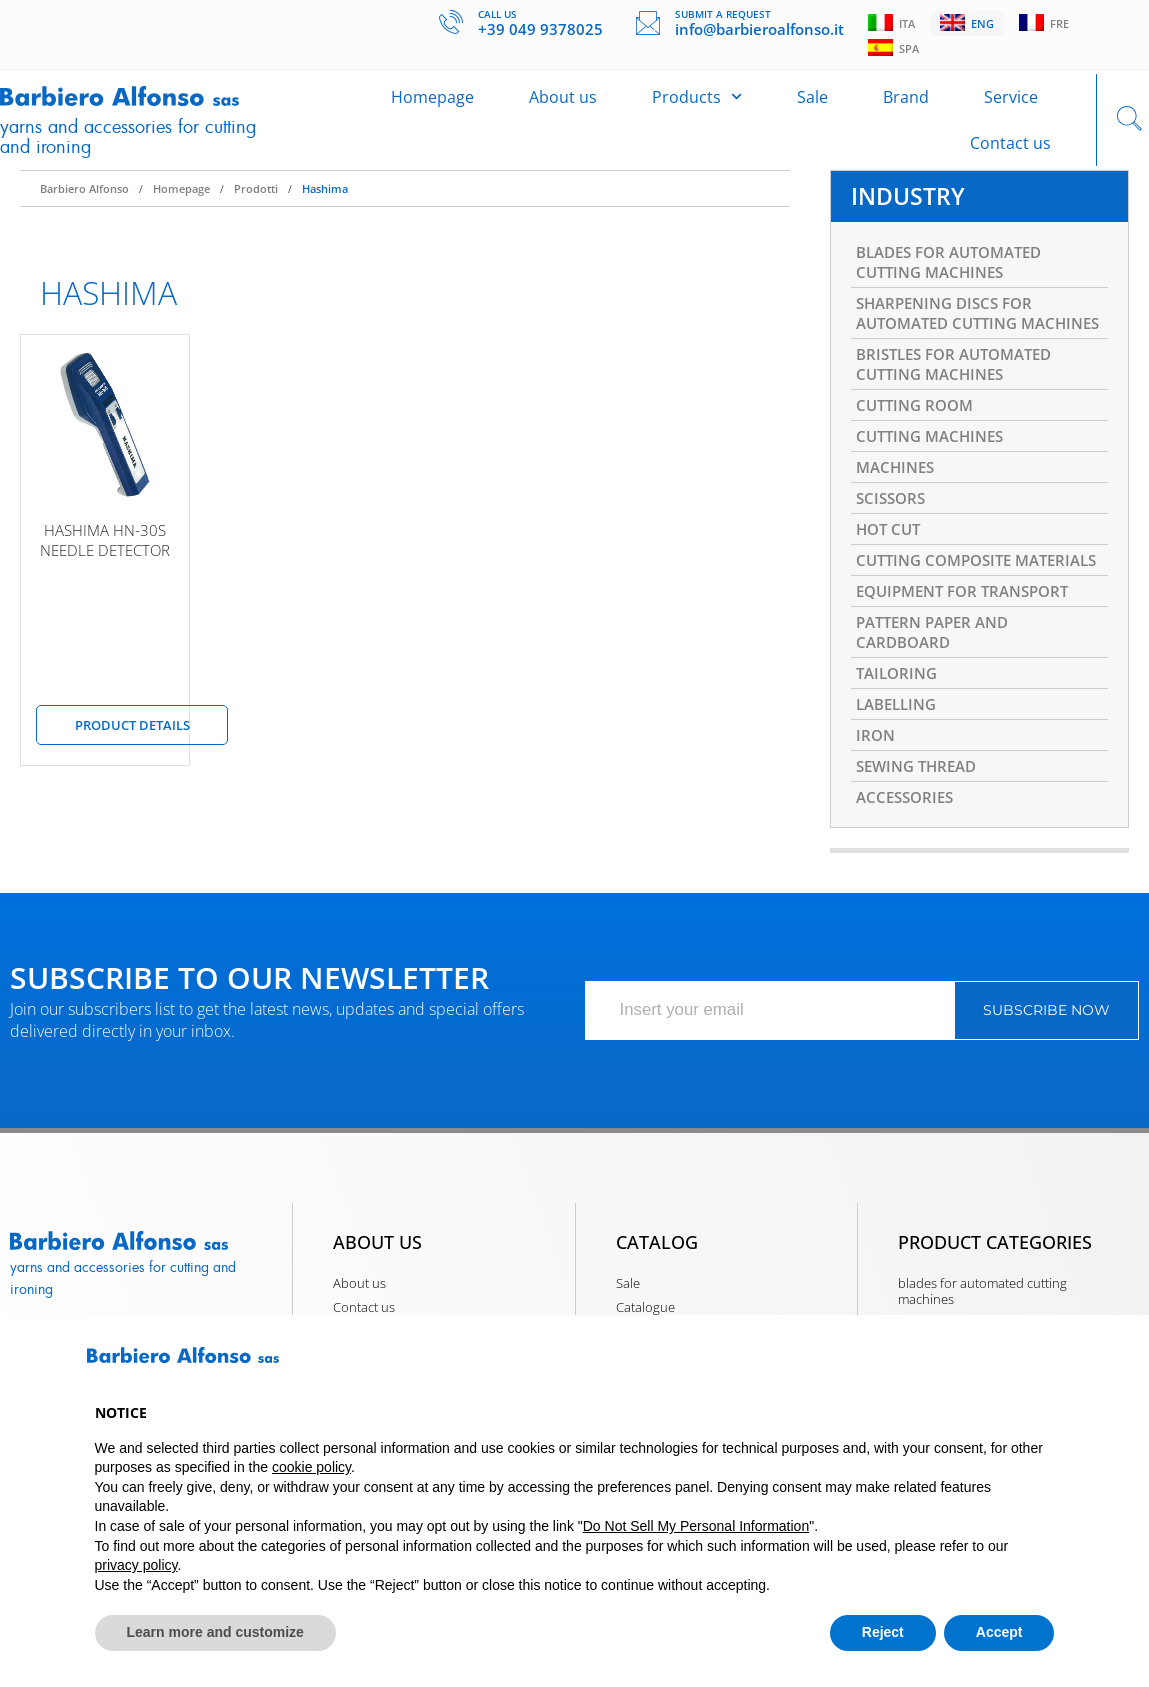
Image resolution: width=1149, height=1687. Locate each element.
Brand (906, 106)
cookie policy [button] (311, 1467)
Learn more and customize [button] (215, 1632)
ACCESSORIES (908, 896)
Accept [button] (999, 1632)
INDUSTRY (910, 211)
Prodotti (256, 202)
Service (1011, 106)
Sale (812, 106)
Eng (971, 24)
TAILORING (899, 764)
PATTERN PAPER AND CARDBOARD (938, 720)
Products (697, 105)
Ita (893, 24)
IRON (876, 830)
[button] (1045, 1363)
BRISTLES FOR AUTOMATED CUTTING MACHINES (962, 412)
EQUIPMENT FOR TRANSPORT (970, 676)
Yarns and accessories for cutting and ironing (111, 144)
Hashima (325, 202)
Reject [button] (883, 1632)
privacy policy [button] (136, 1565)
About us (563, 106)
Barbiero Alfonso (84, 202)
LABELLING (900, 797)
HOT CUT (890, 588)
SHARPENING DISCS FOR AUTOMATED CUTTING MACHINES (950, 346)
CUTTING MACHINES (935, 489)
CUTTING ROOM (918, 456)
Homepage (432, 106)
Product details (132, 739)
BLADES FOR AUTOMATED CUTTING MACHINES (957, 280)
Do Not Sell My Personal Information (696, 1526)
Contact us (1010, 152)
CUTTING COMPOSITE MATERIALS (939, 632)
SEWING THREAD (921, 863)
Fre (1050, 24)
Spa (894, 51)
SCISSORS (893, 555)
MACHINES (898, 522)
